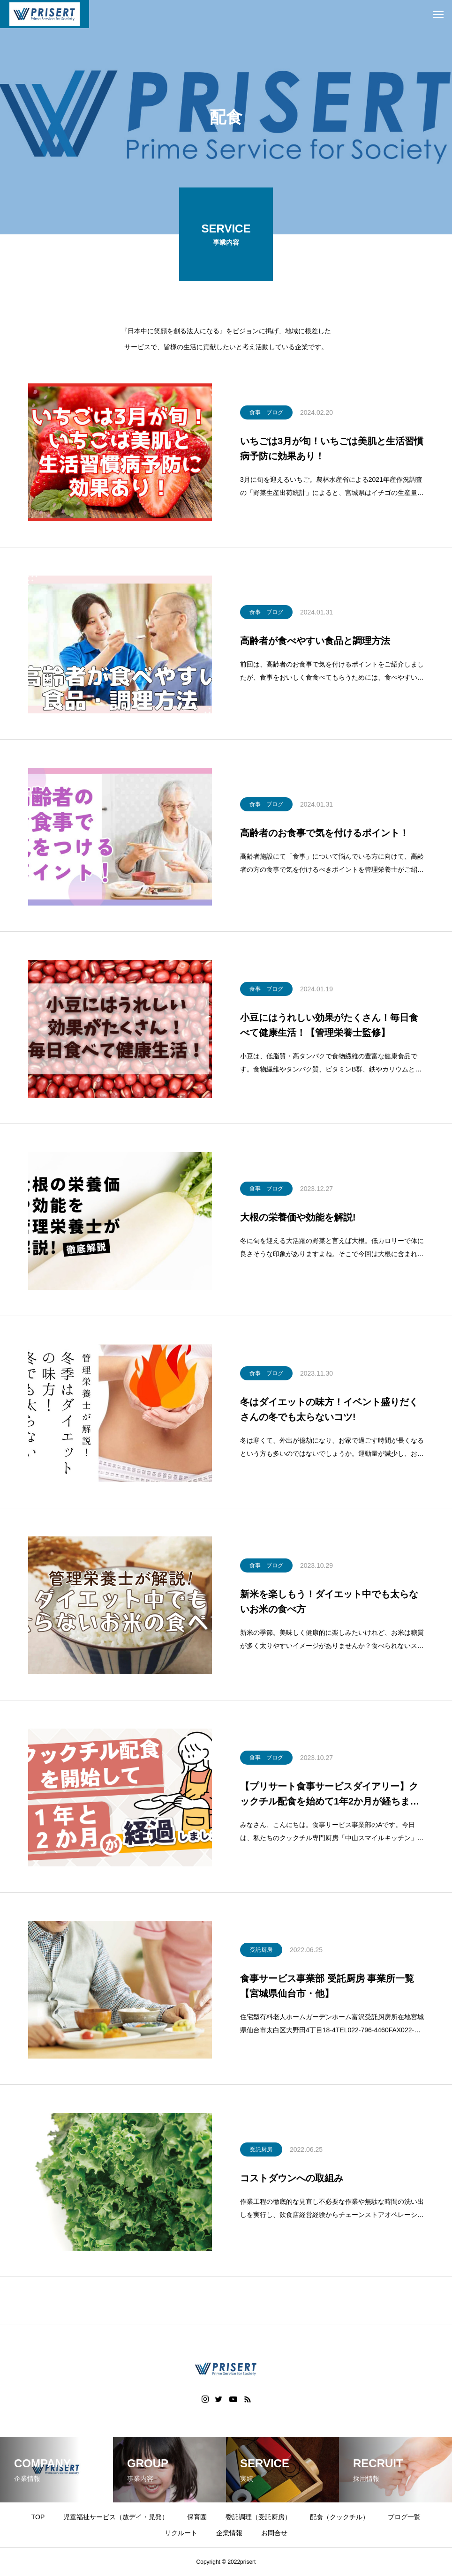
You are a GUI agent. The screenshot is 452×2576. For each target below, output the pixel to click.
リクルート (181, 2533)
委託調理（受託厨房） (258, 2517)
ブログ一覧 (404, 2517)
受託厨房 (261, 1951)
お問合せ (274, 2533)
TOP (38, 2517)
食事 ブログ (266, 414)
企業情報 (229, 2533)
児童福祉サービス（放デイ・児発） (115, 2517)
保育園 (197, 2517)
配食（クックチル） (339, 2517)
